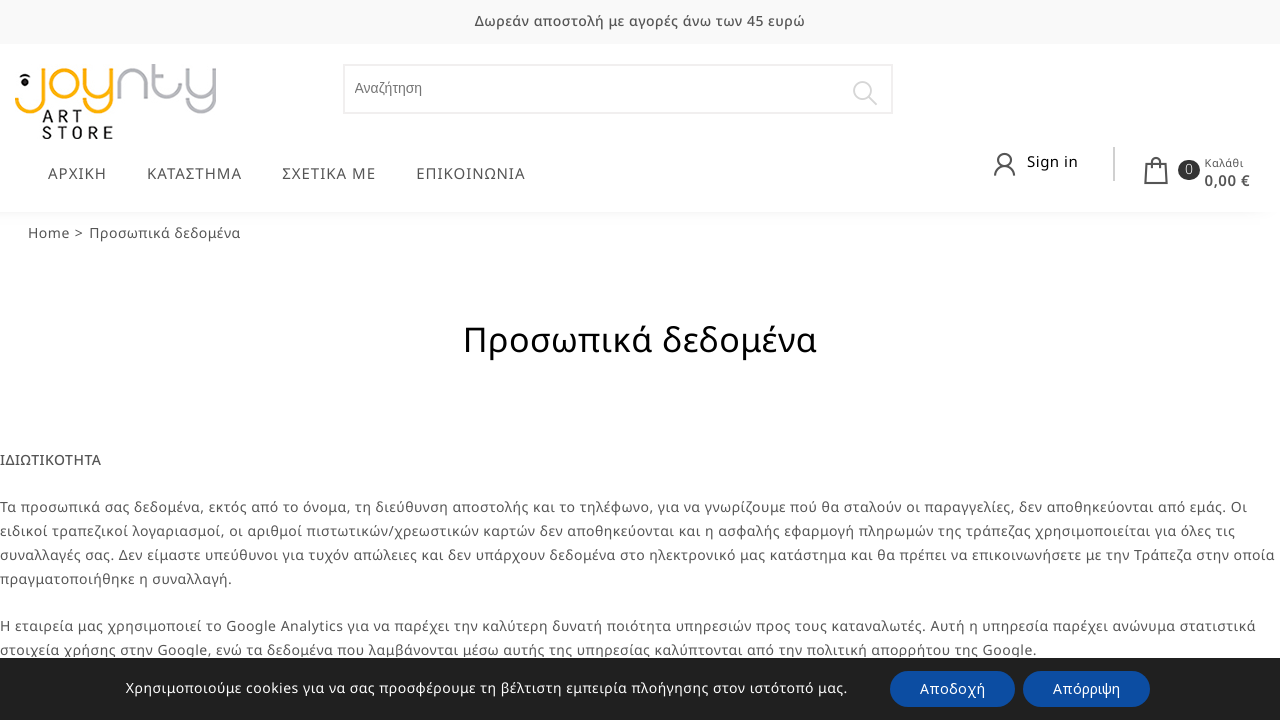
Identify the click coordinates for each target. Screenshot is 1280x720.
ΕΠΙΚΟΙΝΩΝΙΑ (470, 174)
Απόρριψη (1086, 688)
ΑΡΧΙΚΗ (77, 174)
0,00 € (1227, 181)
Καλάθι (1224, 163)
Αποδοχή (952, 688)
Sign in (1052, 162)
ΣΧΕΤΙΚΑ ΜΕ (329, 174)
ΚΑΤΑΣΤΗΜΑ (194, 174)
